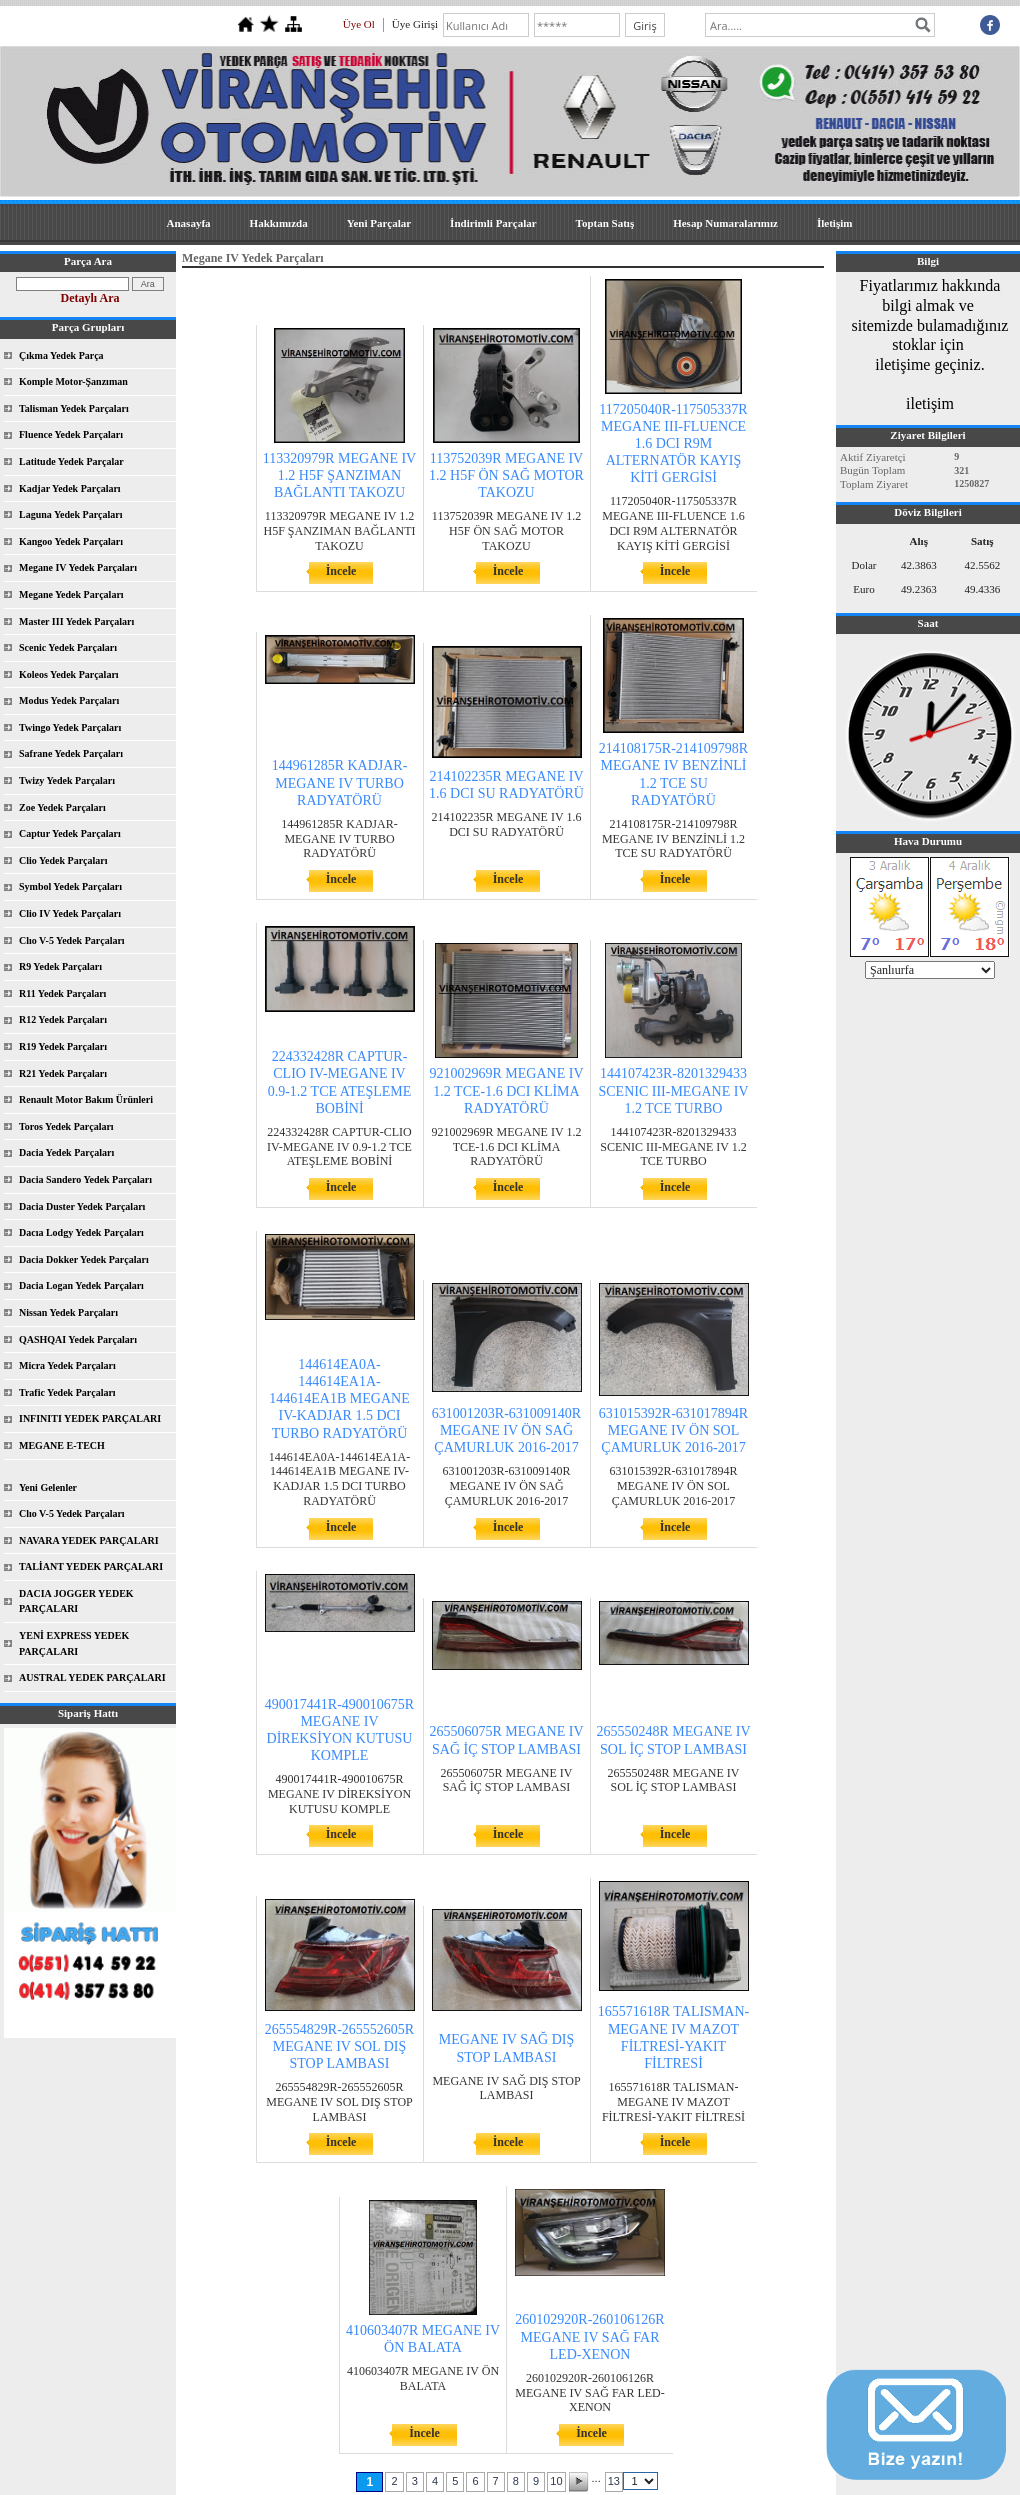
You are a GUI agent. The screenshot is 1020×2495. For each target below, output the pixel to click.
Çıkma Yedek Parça (61, 355)
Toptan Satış (605, 223)
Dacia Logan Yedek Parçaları (81, 1285)
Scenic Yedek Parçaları (68, 647)
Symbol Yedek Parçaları (70, 886)
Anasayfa (189, 223)
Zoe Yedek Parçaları (62, 807)
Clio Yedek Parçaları (63, 860)
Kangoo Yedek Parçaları (71, 541)
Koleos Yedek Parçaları (69, 674)
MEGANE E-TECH (62, 1445)
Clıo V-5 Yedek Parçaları (72, 940)
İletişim (834, 223)
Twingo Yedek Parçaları (70, 727)
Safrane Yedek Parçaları (71, 753)
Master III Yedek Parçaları (76, 621)
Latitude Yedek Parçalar (71, 461)
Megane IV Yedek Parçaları (78, 567)
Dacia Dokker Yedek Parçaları (84, 1259)
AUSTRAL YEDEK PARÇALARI (92, 1677)
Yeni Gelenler (48, 1487)
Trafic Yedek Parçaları (67, 1392)
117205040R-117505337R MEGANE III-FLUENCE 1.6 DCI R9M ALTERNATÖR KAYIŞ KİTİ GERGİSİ (673, 444)
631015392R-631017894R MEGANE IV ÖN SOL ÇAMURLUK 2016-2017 (673, 1430)
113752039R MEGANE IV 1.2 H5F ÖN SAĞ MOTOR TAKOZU (506, 475)
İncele (341, 571)
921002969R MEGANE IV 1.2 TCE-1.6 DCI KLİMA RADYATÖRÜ (507, 1090)
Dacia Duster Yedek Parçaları (82, 1206)
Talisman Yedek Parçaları (74, 408)
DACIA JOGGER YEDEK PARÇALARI (76, 1601)
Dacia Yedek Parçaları (66, 1152)
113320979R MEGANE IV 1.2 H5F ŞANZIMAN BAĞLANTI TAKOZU (339, 475)
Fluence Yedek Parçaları (71, 434)
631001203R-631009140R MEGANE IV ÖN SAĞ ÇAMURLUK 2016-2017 (506, 1430)
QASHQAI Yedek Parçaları (78, 1339)
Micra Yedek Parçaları (67, 1365)
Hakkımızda (279, 223)
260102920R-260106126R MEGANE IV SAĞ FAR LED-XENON (589, 2336)
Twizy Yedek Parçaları (67, 780)
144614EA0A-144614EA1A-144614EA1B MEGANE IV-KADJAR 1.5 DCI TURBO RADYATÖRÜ (339, 1399)
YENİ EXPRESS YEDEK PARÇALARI (74, 1643)
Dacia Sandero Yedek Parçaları (85, 1179)
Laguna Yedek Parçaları (71, 514)
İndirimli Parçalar (493, 223)
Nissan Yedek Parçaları (68, 1312)
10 (556, 2481)
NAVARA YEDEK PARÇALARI (89, 1540)
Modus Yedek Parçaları (69, 700)
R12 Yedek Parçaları (63, 1019)
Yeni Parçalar (379, 223)
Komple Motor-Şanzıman (73, 381)
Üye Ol (359, 24)
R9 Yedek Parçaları (60, 966)
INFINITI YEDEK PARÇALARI (90, 1418)
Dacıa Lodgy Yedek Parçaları (81, 1232)
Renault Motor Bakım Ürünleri (86, 1099)
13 (614, 2481)
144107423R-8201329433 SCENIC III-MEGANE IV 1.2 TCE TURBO (673, 1090)
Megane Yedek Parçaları (71, 594)
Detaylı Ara (90, 298)
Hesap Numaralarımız (725, 223)
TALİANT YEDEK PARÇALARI (91, 1566)
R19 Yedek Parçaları (63, 1046)
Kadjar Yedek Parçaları (70, 488)
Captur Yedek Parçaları (70, 833)
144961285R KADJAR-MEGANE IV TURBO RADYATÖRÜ (340, 782)
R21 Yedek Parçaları (63, 1073)
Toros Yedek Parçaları (66, 1126)
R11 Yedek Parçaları (62, 993)
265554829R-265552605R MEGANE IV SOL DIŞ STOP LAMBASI (339, 2046)
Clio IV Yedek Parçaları (70, 913)
